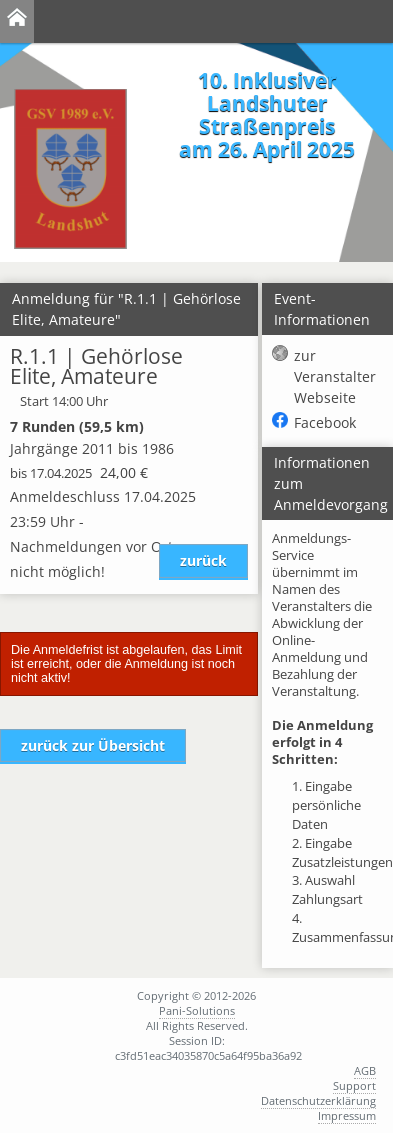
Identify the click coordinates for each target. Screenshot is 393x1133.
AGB (365, 1070)
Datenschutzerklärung (318, 1100)
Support (354, 1085)
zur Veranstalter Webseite (335, 376)
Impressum (347, 1115)
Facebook (325, 422)
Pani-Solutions (197, 1010)
